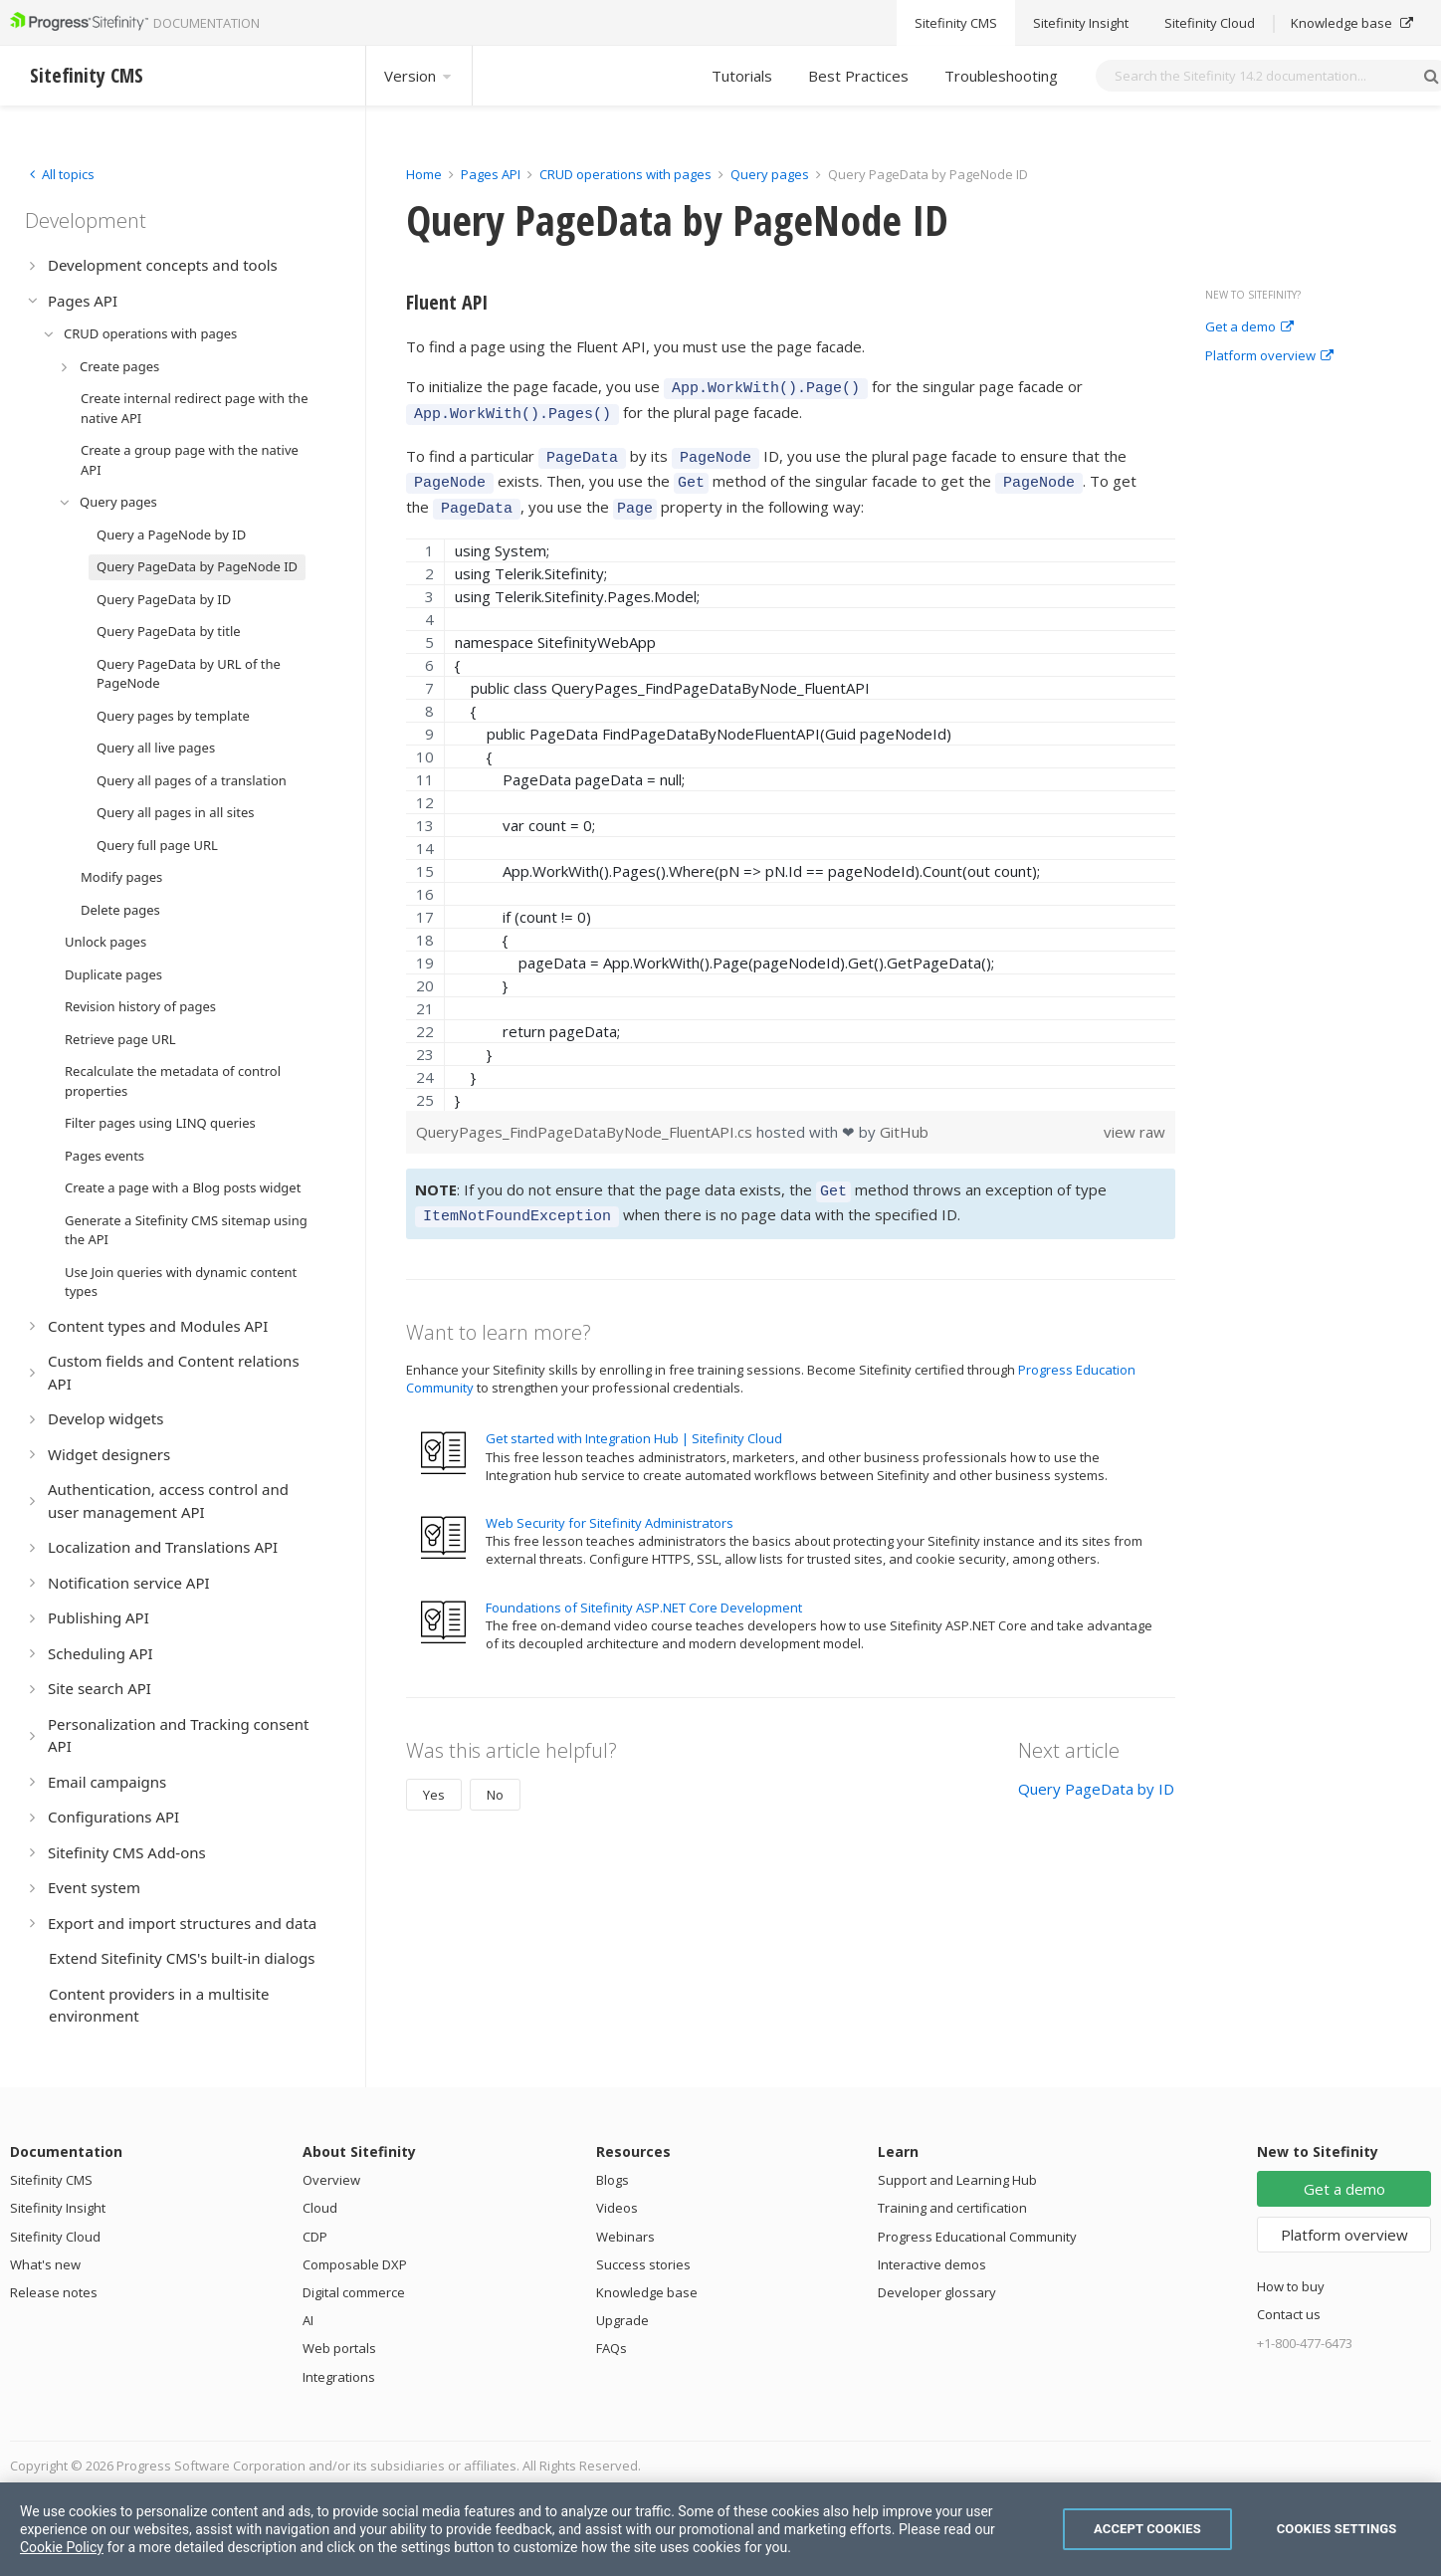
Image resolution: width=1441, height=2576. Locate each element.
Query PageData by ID (1096, 1768)
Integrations (339, 2377)
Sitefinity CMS (51, 2180)
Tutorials (742, 76)
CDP (315, 2237)
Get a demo (1249, 327)
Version (419, 76)
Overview (331, 2180)
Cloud (320, 2208)
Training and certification (952, 2208)
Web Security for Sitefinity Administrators (609, 1502)
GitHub (904, 1117)
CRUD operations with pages (625, 174)
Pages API (490, 174)
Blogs (612, 2180)
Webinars (625, 2237)
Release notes (54, 2292)
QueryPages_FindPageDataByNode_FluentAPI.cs (586, 1117)
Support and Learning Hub (957, 2180)
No (495, 1774)
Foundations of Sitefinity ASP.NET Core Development (644, 1587)
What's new (45, 2264)
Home (424, 174)
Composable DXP (355, 2264)
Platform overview (1269, 356)
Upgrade (622, 2320)
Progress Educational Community (977, 2237)
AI (308, 2320)
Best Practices (858, 76)
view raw (1134, 1117)
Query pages (769, 174)
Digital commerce (354, 2292)
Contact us (1289, 2314)
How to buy (1291, 2286)
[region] (790, 810)
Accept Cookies (1147, 2528)
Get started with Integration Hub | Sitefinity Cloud (634, 1417)
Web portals (339, 2348)
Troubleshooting (1001, 76)
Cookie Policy (61, 2547)
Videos (617, 2208)
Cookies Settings (1337, 2528)
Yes (434, 1774)
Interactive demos (932, 2264)
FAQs (611, 2348)
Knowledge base (647, 2292)
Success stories (643, 2264)
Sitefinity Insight (57, 2208)
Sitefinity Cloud (55, 2237)
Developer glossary (937, 2292)
